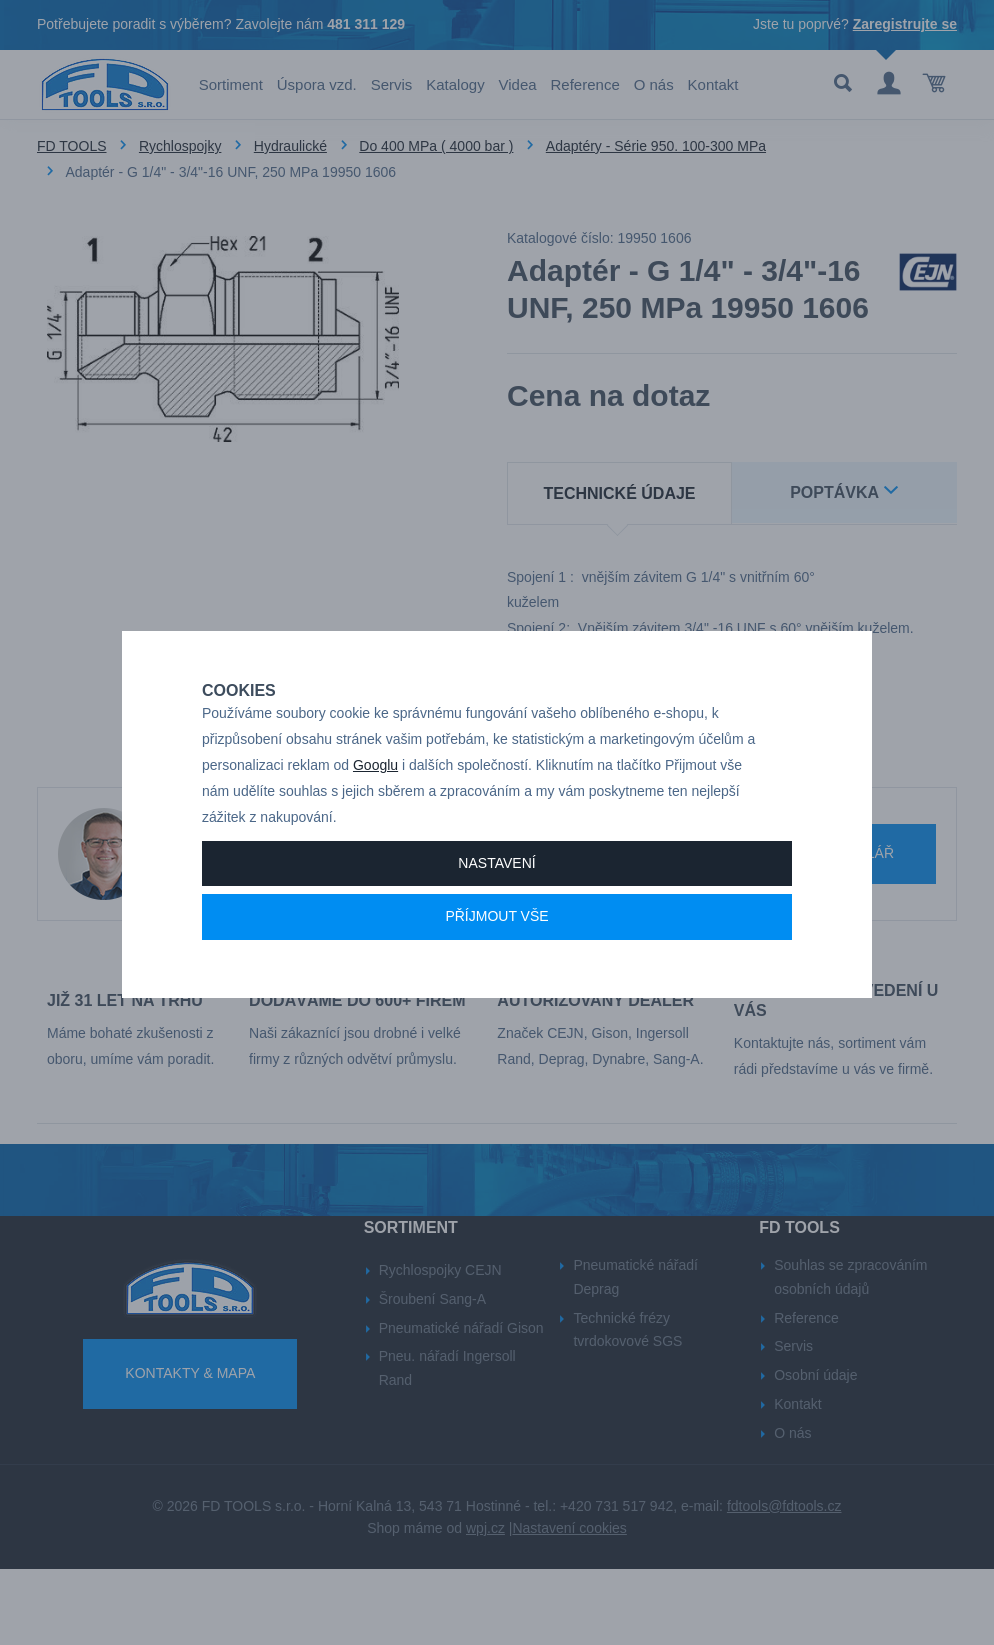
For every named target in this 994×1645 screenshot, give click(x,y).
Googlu (375, 808)
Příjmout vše (496, 959)
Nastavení (496, 905)
